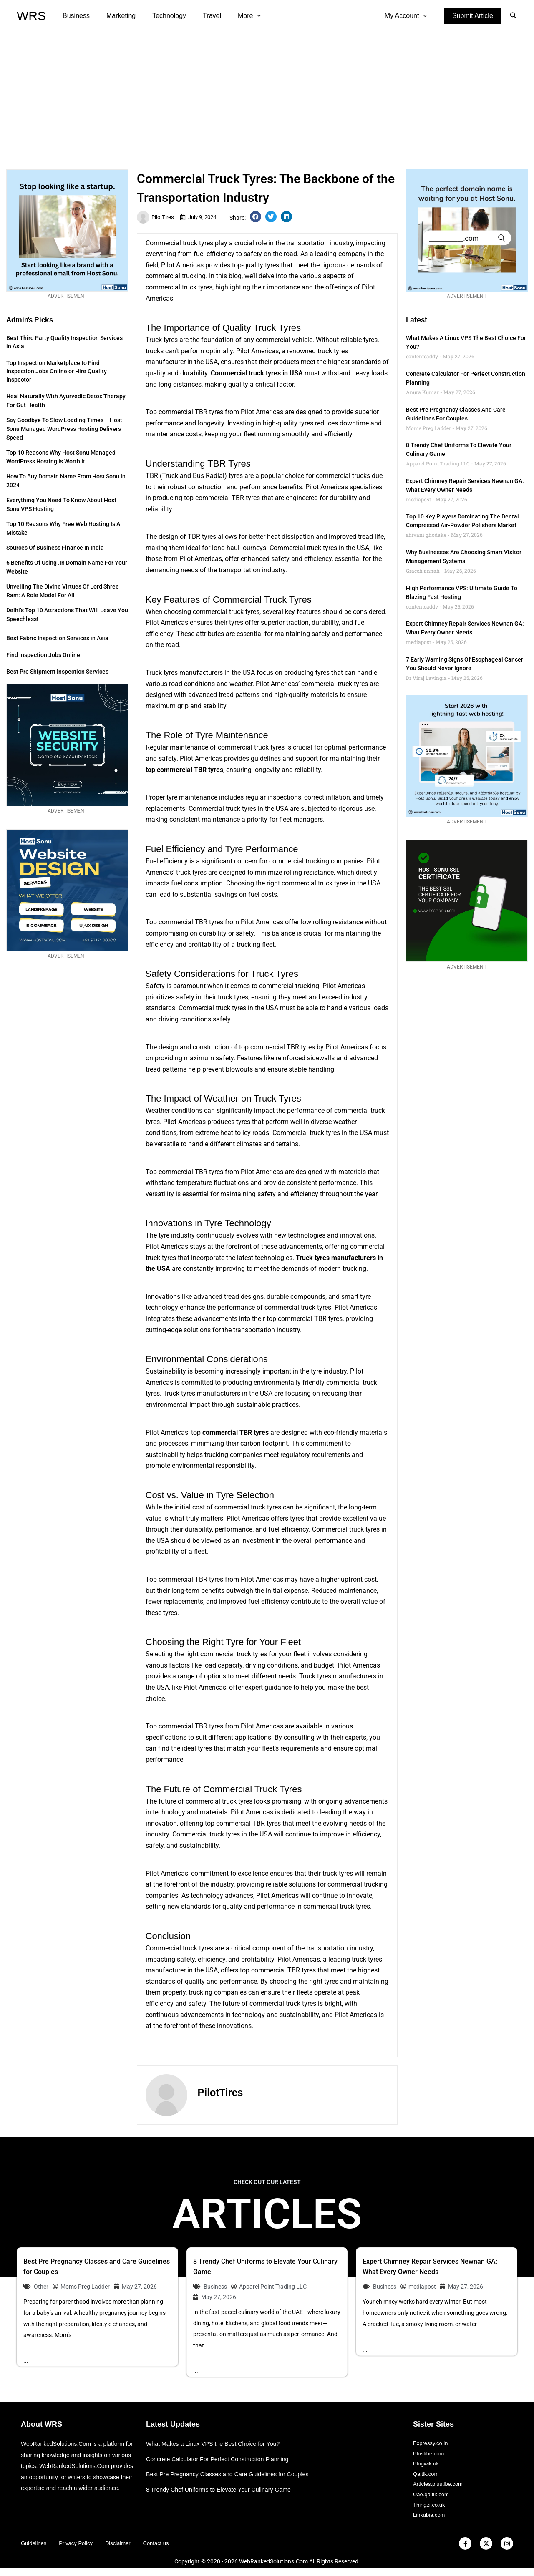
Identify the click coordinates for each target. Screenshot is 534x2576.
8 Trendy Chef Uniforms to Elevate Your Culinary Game (223, 2490)
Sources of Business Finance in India (55, 547)
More (234, 16)
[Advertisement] (267, 94)
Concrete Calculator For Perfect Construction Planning (221, 2459)
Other (41, 2286)
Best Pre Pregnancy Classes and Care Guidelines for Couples (232, 2474)
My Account (407, 16)
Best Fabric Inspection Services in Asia (57, 638)
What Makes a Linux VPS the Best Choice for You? (216, 2444)
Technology (161, 15)
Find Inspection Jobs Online (43, 655)
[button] (472, 16)
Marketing (116, 15)
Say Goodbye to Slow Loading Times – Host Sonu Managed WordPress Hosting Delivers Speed (64, 429)
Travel (200, 15)
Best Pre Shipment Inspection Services (57, 671)
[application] (242, 16)
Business (74, 15)
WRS (31, 16)
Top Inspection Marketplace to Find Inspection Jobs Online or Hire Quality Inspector (56, 371)
